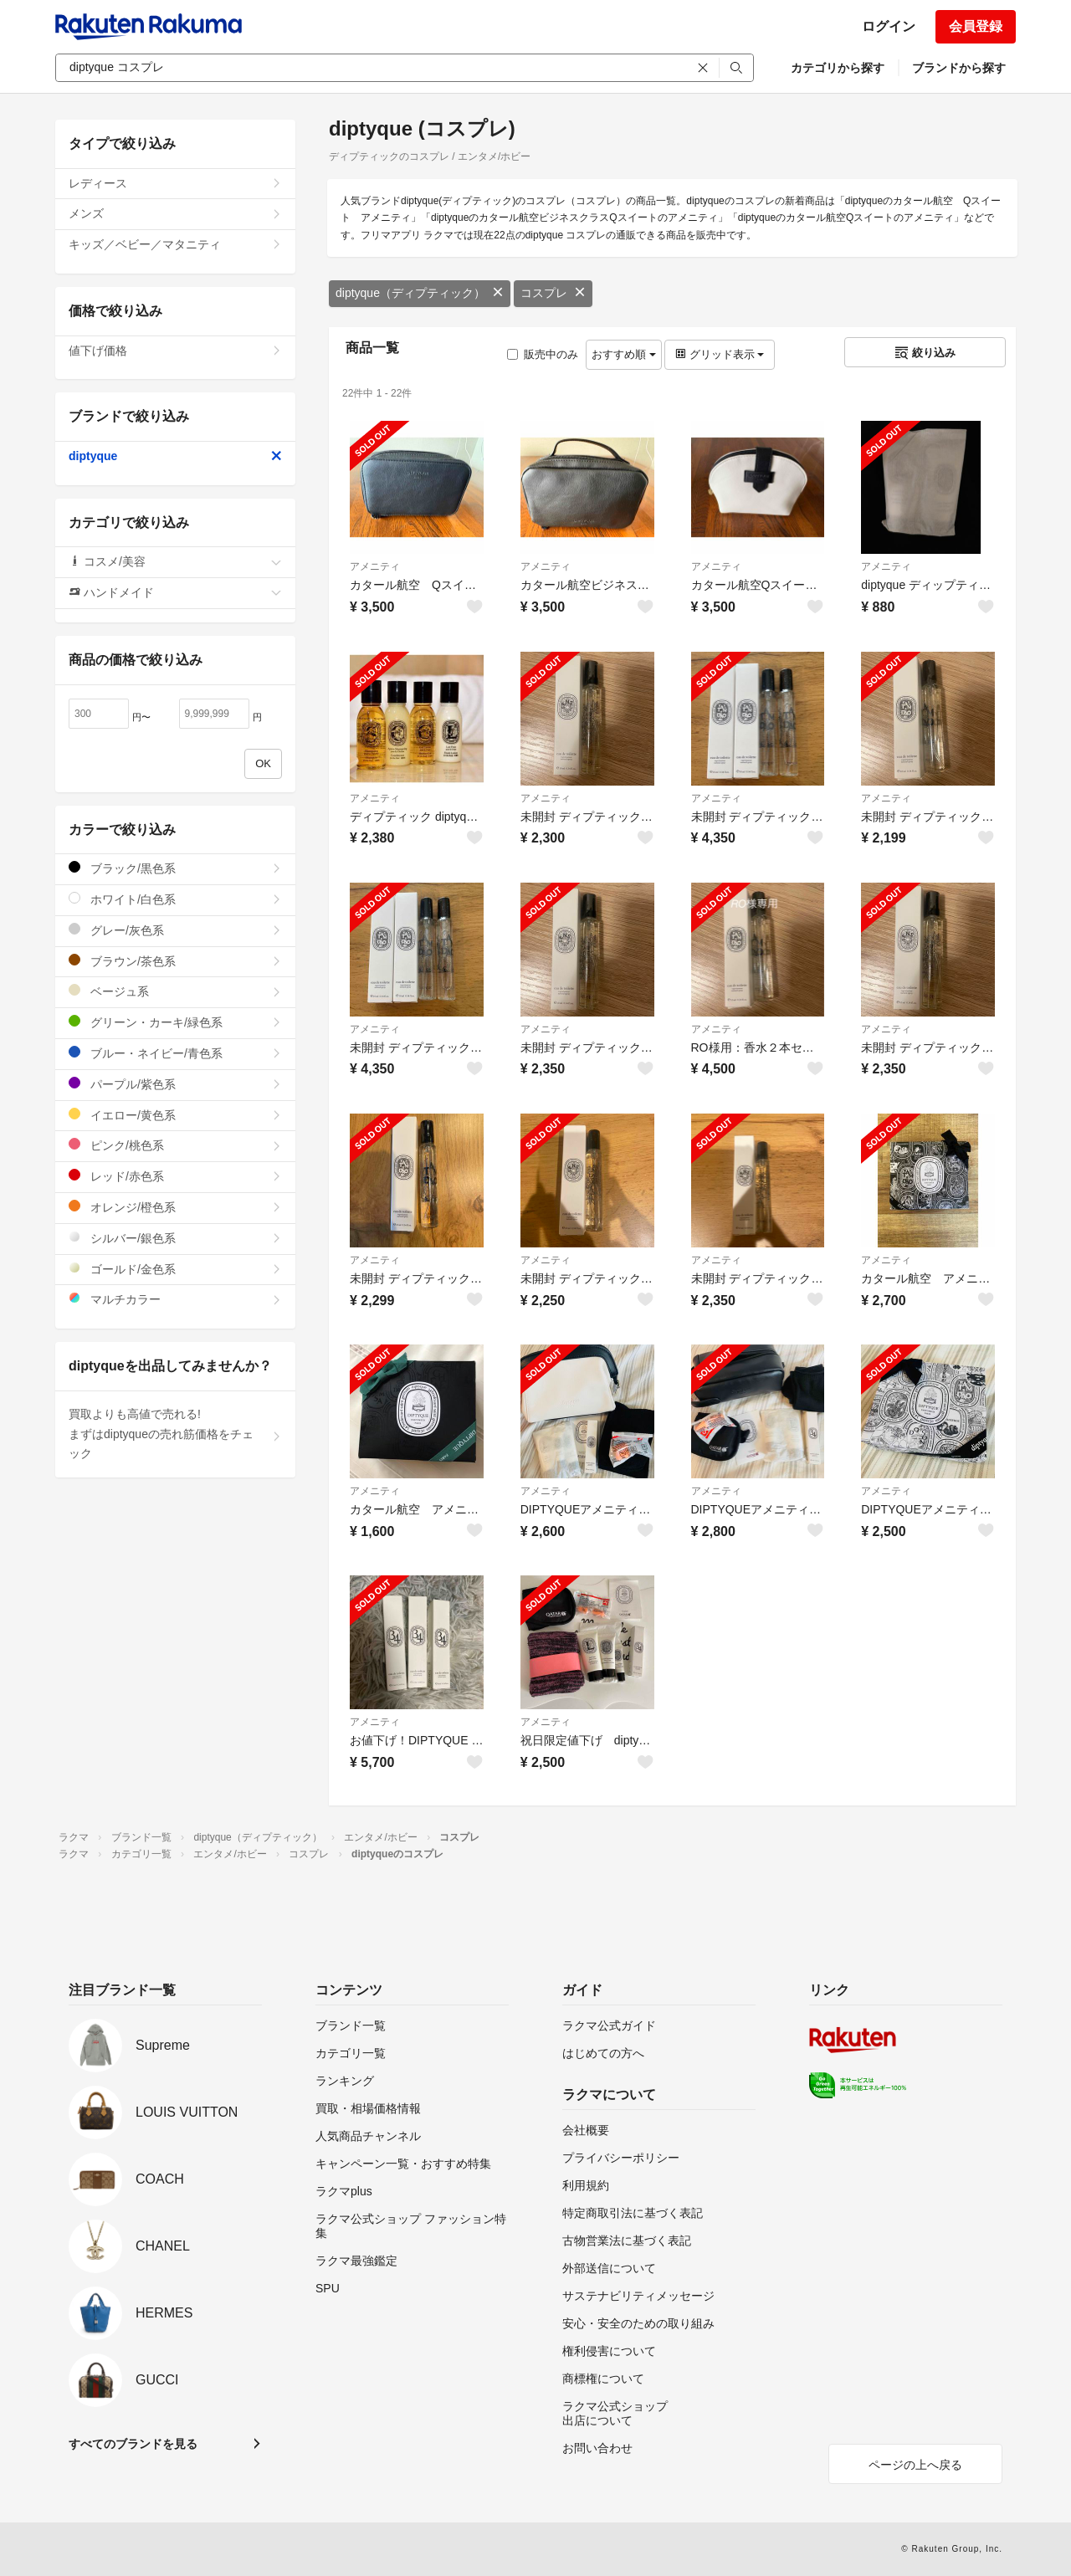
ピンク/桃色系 (175, 1145)
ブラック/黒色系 (175, 868)
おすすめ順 (624, 354)
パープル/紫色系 (175, 1084)
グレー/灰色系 (175, 930)
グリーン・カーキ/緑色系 (175, 1022)
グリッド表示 (719, 354)
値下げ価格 (175, 350)
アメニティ (375, 566)
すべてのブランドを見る (133, 2444)
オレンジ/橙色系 (175, 1207)
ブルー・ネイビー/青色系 (175, 1053)
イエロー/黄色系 (175, 1115)
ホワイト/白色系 (175, 899)
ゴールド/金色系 (175, 1269)
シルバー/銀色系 (175, 1238)
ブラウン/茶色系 (175, 961)
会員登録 (975, 26)
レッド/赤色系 (175, 1176)
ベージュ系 (175, 991)
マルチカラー (175, 1299)
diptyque (175, 456)
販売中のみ (542, 354)
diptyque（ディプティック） (420, 293)
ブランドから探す (959, 67)
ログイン (888, 26)
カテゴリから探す (837, 67)
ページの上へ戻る (915, 2464)
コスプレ (553, 293)
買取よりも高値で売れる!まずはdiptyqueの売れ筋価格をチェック (175, 1434)
